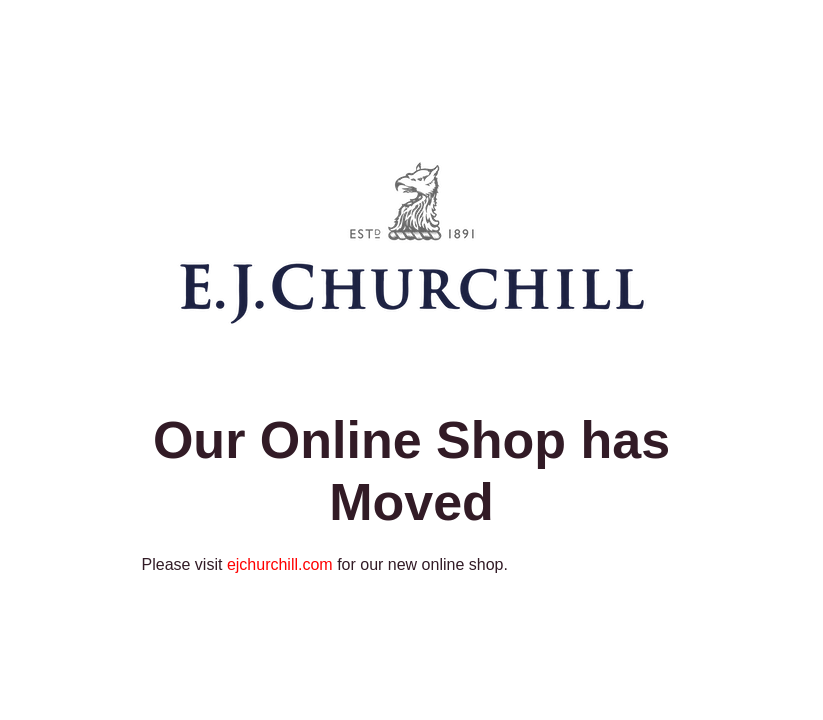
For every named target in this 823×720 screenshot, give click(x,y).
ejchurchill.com (280, 564)
